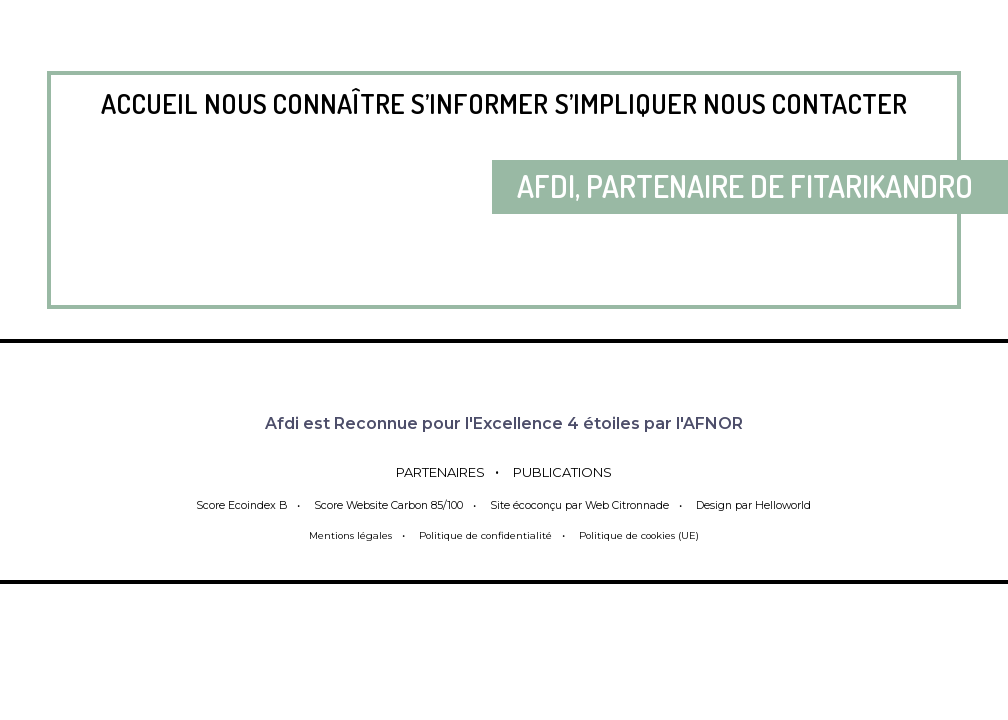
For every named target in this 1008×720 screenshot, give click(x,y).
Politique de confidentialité (482, 535)
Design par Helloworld (761, 505)
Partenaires (427, 471)
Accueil (149, 103)
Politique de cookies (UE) (648, 535)
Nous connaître (304, 103)
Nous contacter (805, 103)
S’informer (479, 103)
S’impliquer (626, 103)
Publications (576, 471)
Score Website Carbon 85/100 (382, 505)
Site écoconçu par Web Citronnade (580, 505)
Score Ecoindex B (232, 505)
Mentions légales (338, 535)
